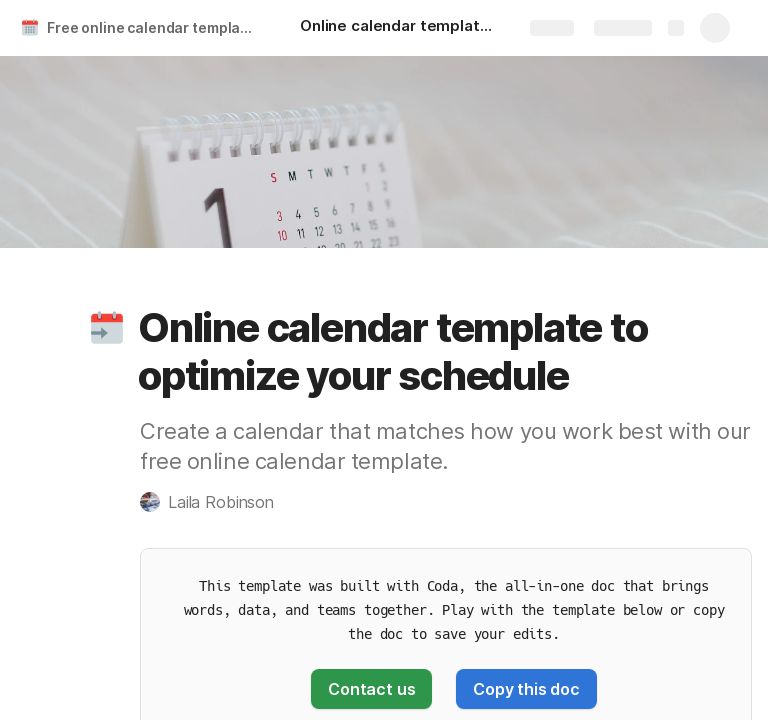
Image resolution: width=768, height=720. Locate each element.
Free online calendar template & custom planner (153, 27)
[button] (107, 328)
